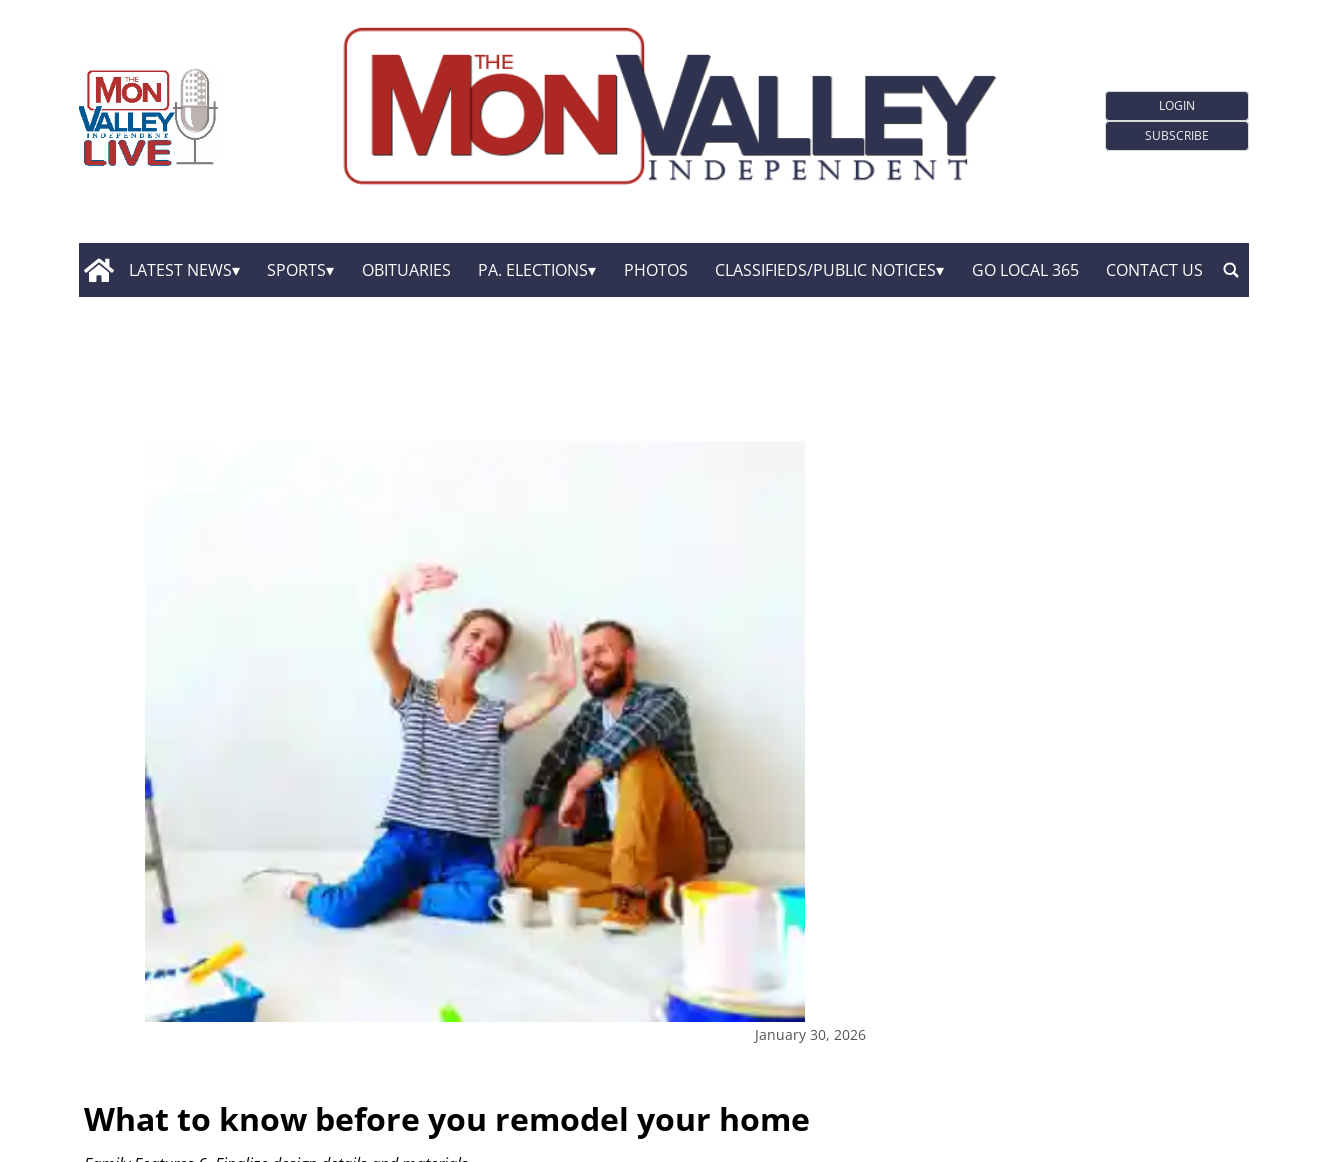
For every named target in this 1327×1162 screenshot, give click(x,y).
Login (1177, 105)
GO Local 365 (1025, 270)
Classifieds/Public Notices (825, 270)
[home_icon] (99, 270)
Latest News (180, 270)
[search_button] (1231, 270)
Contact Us (1154, 270)
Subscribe (1177, 135)
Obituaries (406, 270)
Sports (296, 270)
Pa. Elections (533, 270)
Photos (656, 270)
